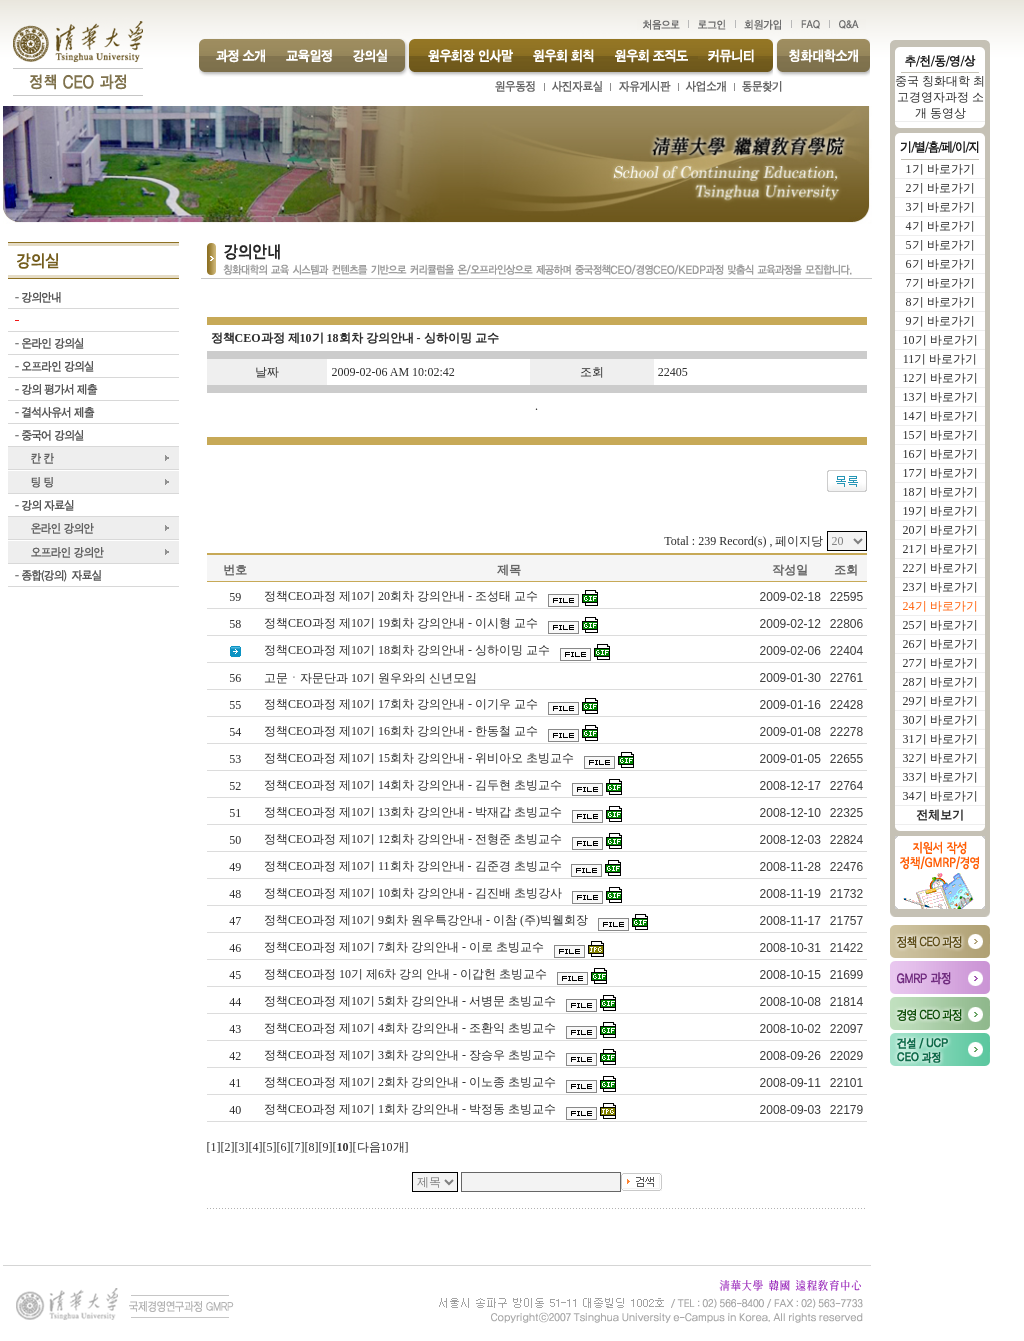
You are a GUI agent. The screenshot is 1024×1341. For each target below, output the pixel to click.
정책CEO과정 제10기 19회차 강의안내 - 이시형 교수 (402, 623)
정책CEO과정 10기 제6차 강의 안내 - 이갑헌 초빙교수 (407, 974)
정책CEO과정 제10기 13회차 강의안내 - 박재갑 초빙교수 (414, 812)
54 (235, 732)
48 (235, 894)
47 (235, 921)
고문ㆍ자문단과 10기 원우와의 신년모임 (372, 678)
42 (235, 1056)
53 (235, 759)
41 (235, 1083)
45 (235, 975)
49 (235, 867)
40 (235, 1110)
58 (235, 624)
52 (235, 786)
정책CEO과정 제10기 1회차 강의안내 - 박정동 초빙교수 (411, 1109)
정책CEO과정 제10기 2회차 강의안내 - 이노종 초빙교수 (411, 1082)
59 (235, 597)
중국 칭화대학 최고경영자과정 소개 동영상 (940, 97)
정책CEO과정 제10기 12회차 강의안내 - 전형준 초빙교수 (414, 839)
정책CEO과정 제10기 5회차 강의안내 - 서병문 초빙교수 (411, 1001)
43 (235, 1029)
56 (235, 678)
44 (235, 1002)
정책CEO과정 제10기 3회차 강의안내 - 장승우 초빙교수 (411, 1055)
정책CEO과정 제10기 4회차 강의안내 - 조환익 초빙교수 (411, 1028)
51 (235, 813)
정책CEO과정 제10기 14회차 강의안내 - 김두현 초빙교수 (414, 785)
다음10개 (381, 1147)
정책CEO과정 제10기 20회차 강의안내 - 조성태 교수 (402, 596)
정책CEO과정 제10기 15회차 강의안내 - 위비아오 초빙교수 (420, 758)
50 (235, 840)
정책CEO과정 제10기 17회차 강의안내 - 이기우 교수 (402, 704)
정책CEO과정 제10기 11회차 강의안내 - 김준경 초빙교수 (414, 866)
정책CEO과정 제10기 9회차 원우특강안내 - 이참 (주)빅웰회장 (427, 920)
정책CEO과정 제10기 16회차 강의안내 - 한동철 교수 (402, 731)
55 (235, 705)
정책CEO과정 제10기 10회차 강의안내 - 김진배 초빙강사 (414, 893)
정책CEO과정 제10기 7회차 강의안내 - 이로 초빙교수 (405, 947)
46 (235, 948)
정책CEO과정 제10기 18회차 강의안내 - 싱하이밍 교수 (408, 650)
